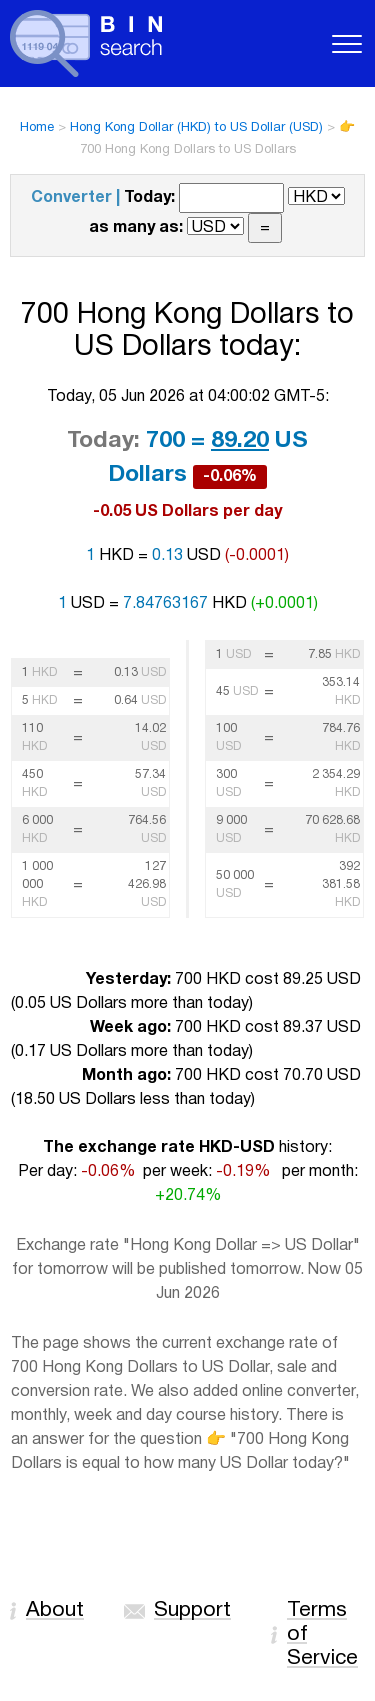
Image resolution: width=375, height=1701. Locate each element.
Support (192, 1610)
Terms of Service (322, 1634)
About (55, 1610)
